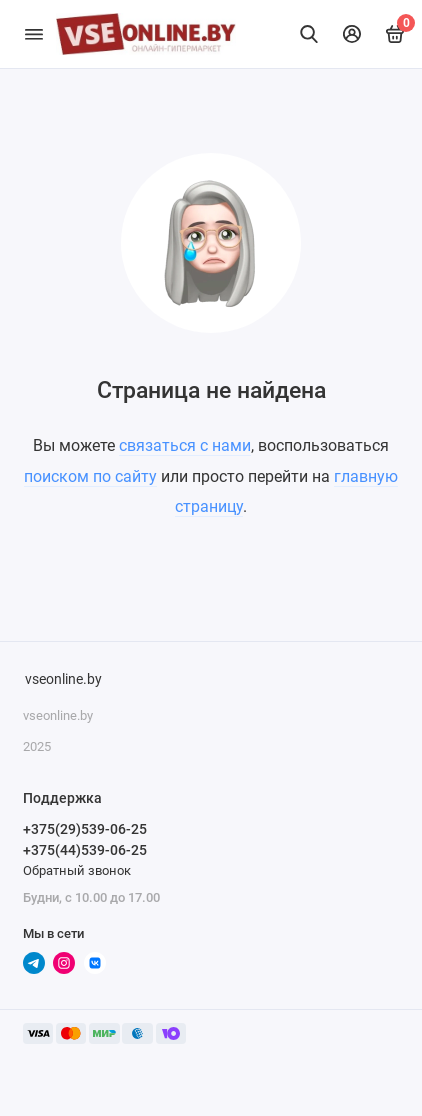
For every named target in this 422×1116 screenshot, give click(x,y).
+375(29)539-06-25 (85, 829)
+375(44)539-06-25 (85, 850)
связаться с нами (185, 445)
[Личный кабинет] (353, 34)
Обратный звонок (77, 870)
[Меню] (34, 34)
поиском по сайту (90, 476)
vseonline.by (63, 679)
